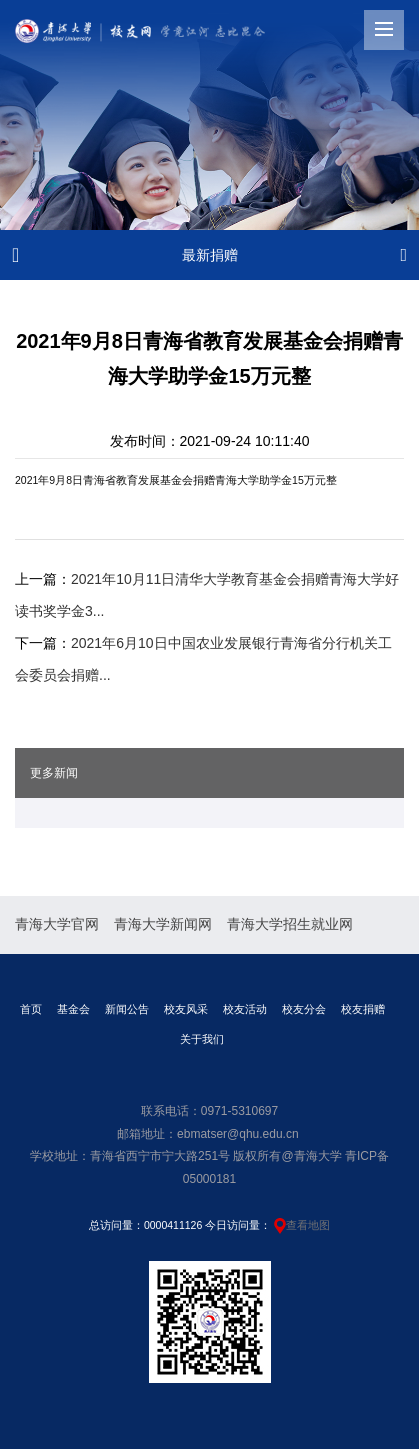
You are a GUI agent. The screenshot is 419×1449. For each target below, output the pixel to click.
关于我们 (202, 1039)
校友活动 (245, 1009)
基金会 (73, 1009)
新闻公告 (127, 1009)
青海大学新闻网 (163, 924)
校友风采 (186, 1009)
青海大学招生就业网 (290, 924)
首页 (31, 1009)
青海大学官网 (57, 924)
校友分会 (304, 1009)
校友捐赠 (363, 1009)
